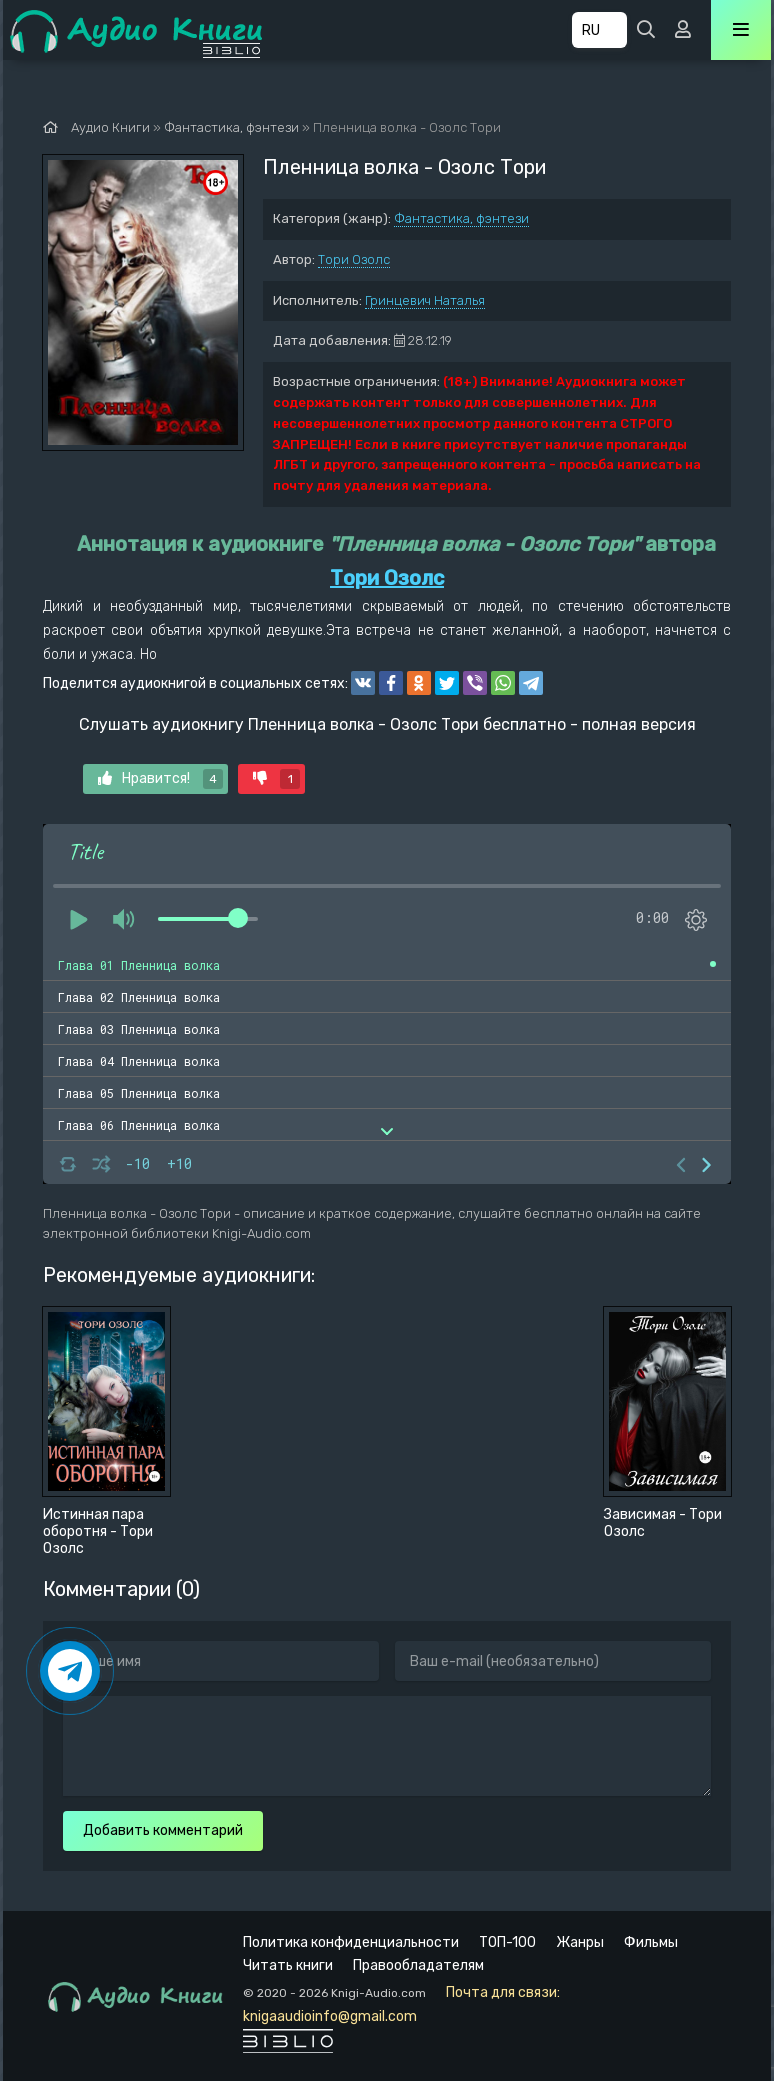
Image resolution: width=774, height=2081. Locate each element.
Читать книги (288, 1965)
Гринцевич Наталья (425, 300)
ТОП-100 (507, 1942)
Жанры (580, 1942)
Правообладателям (418, 1965)
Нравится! (160, 779)
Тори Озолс (354, 259)
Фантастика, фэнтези (461, 218)
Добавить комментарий (163, 1830)
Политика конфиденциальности (351, 1942)
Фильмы (651, 1942)
